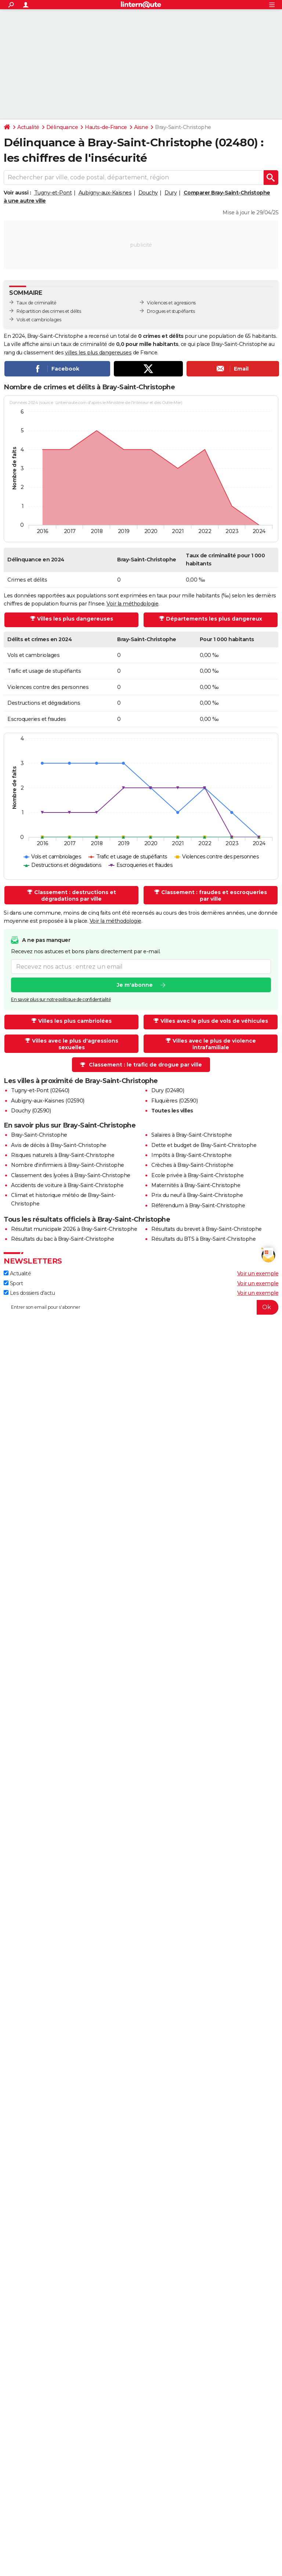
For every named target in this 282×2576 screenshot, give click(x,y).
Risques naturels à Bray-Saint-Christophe (62, 1155)
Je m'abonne (135, 985)
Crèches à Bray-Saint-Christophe (192, 1165)
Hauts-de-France (106, 127)
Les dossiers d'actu (29, 1293)
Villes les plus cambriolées (75, 1021)
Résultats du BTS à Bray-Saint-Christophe (203, 1239)
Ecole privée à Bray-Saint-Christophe (197, 1175)
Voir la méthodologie (132, 603)
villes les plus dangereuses (98, 352)
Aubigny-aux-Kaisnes (105, 192)
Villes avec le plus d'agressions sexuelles (75, 1044)
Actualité (28, 127)
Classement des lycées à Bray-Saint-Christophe (70, 1175)
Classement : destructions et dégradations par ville (75, 895)
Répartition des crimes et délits (49, 311)
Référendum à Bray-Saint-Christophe (198, 1205)
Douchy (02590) (31, 1110)
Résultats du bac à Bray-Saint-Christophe (62, 1239)
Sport (13, 1283)
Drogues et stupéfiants (171, 311)
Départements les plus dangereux (214, 618)
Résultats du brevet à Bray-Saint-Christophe (206, 1229)
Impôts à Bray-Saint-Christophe (191, 1155)
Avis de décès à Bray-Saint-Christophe (58, 1145)
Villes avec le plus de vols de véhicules (214, 1021)
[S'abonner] (141, 1307)
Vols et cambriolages (39, 319)
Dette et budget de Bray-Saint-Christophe (203, 1145)
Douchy (148, 192)
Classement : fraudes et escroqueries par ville (214, 895)
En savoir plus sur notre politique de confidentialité (61, 999)
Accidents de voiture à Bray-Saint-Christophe (67, 1185)
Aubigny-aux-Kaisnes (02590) (47, 1100)
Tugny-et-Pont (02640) (40, 1090)
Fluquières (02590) (174, 1100)
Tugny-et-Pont (53, 192)
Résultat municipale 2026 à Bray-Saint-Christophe (74, 1229)
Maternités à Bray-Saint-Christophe (195, 1185)
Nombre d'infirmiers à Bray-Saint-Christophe (67, 1165)
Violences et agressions (171, 303)
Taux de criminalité (37, 303)
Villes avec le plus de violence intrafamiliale (214, 1044)
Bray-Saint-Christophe (39, 1135)
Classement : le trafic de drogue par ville (145, 1064)
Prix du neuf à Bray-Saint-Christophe (197, 1195)
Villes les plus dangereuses (75, 618)
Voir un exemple (258, 1273)
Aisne (141, 127)
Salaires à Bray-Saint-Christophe (191, 1135)
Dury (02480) (167, 1090)
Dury (170, 192)
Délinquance (62, 127)
